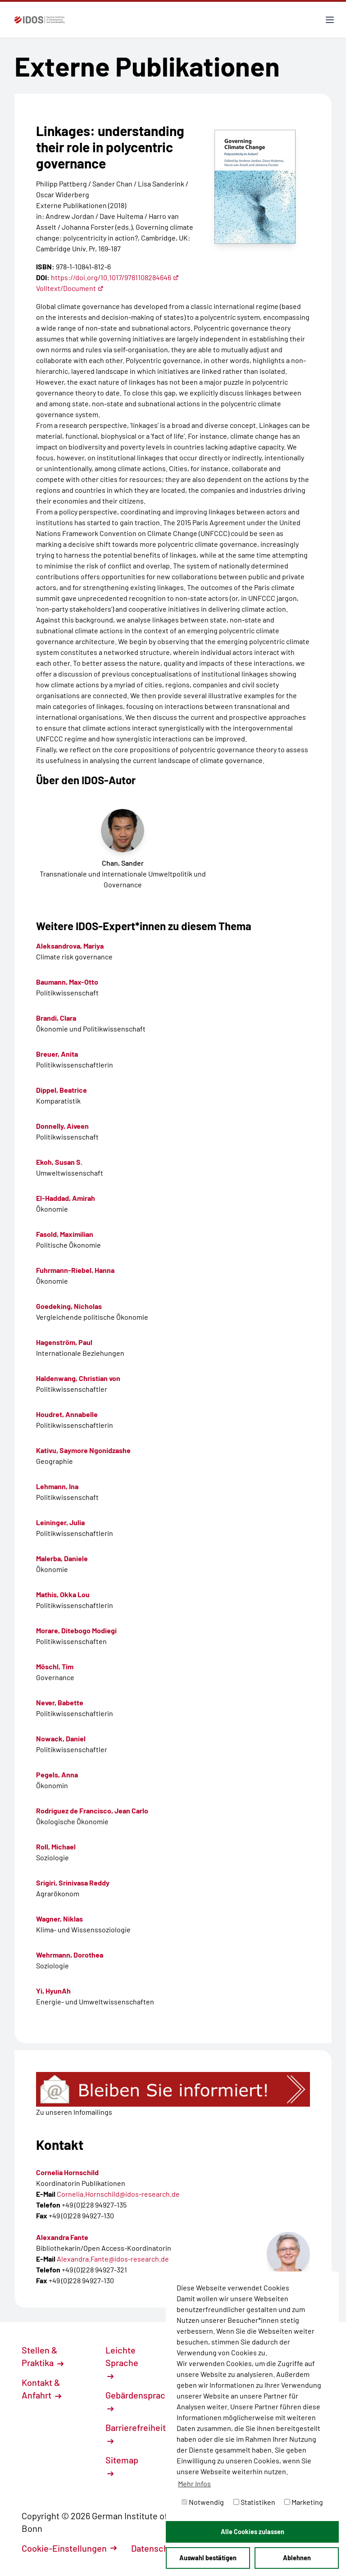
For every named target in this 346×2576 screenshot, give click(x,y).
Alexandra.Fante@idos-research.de (113, 2258)
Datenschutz (161, 2548)
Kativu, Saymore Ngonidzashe (83, 1450)
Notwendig (203, 2502)
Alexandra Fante (62, 2237)
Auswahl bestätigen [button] (208, 2558)
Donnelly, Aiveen (62, 1126)
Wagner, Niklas (59, 1918)
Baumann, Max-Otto (67, 981)
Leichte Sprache (121, 2362)
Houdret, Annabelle (67, 1414)
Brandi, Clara (56, 1017)
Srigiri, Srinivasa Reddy (72, 1882)
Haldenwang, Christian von (78, 1378)
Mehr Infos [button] (194, 2483)
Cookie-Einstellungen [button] (69, 2548)
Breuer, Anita (57, 1053)
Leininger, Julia (60, 1522)
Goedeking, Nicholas (69, 1306)
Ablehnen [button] (297, 2558)
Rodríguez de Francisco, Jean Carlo (92, 1810)
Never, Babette (59, 1702)
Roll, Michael (56, 1846)
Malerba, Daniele (62, 1558)
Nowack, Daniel (61, 1738)
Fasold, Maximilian (64, 1234)
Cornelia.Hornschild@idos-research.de (118, 2194)
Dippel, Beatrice (61, 1090)
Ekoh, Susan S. (59, 1162)
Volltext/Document (70, 288)
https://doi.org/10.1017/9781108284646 (115, 277)
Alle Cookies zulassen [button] (252, 2531)
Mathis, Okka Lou (63, 1594)
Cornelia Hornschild (67, 2172)
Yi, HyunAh (53, 1990)
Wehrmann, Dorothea (69, 1954)
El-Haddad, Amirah (65, 1198)
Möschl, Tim (54, 1666)
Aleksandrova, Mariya (70, 945)
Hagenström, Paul (64, 1342)
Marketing (303, 2502)
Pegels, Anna (57, 1774)
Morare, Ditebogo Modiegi (76, 1630)
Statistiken (254, 2502)
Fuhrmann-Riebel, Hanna (75, 1270)
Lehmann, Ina (57, 1486)
